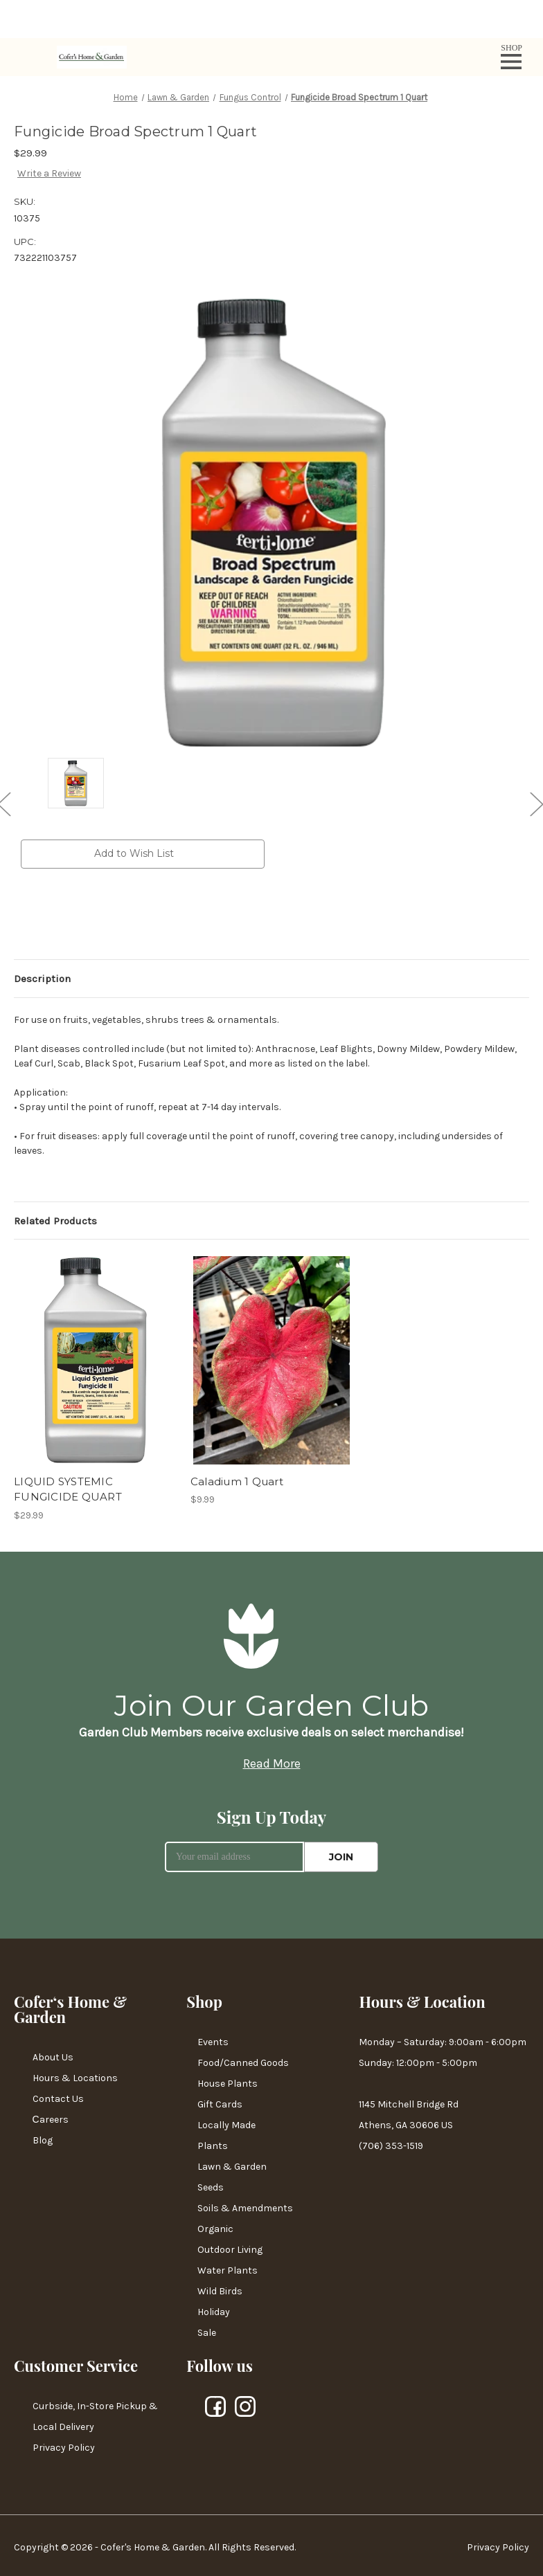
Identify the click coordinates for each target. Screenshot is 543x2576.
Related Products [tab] (55, 1221)
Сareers (51, 2119)
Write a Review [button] (49, 173)
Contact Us (58, 2099)
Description (42, 978)
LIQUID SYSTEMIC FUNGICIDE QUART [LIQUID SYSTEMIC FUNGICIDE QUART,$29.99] (68, 1489)
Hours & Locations (75, 2078)
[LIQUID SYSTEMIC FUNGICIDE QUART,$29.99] (95, 1360)
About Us (53, 2057)
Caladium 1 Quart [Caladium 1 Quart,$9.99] (236, 1481)
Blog (43, 2140)
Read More (272, 1763)
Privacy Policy (64, 2447)
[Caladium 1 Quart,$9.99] (271, 1360)
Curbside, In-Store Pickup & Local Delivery (95, 2416)
